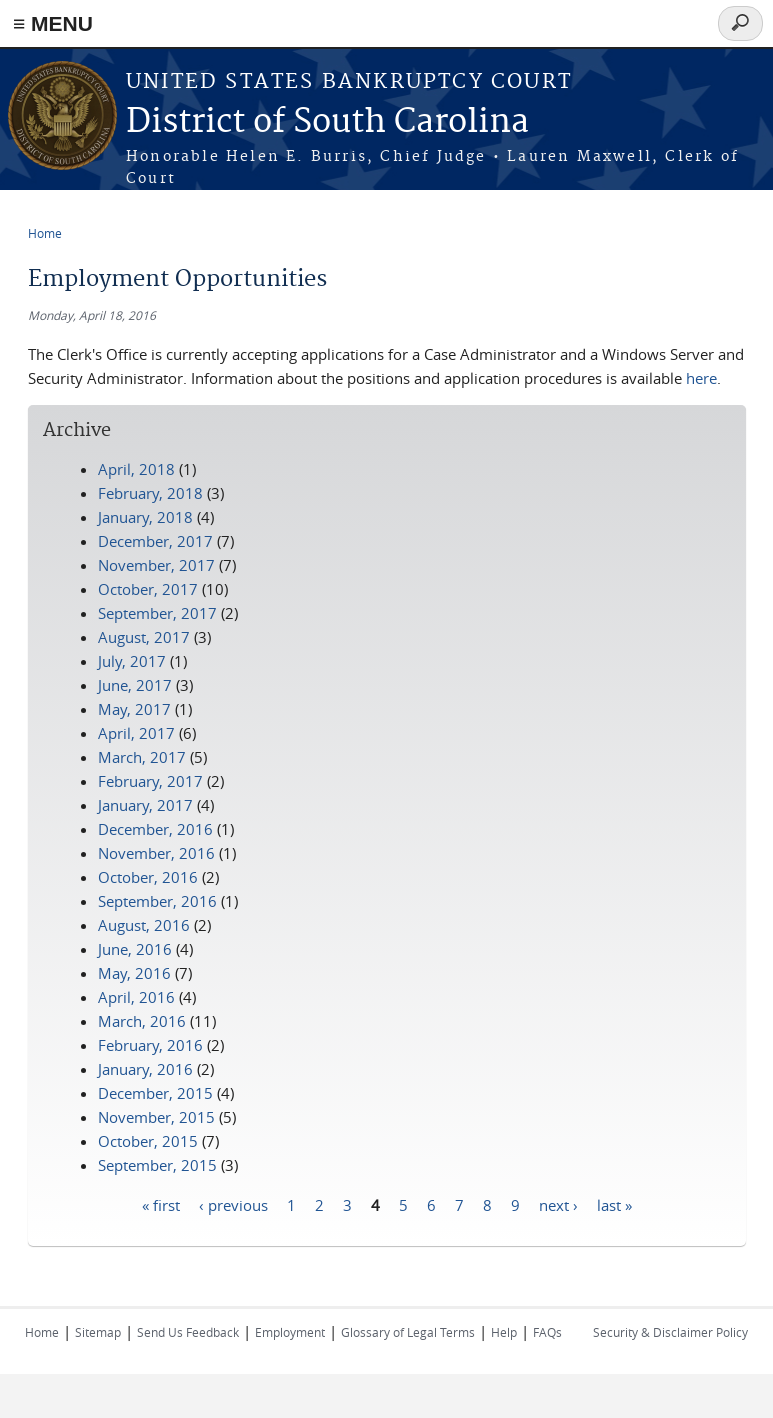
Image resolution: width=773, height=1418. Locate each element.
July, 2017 (132, 661)
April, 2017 (136, 733)
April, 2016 (136, 997)
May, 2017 (134, 709)
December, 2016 (155, 829)
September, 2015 (157, 1165)
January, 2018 (145, 517)
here (701, 378)
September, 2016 (157, 901)
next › (558, 1204)
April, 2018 (136, 469)
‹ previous (233, 1204)
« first (161, 1204)
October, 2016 (148, 877)
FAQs (547, 1332)
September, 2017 (157, 613)
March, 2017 (142, 757)
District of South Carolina (327, 122)
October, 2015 (148, 1141)
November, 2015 (156, 1117)
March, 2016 (142, 1021)
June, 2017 (135, 685)
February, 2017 (150, 781)
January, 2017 (145, 805)
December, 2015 (155, 1093)
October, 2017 (148, 589)
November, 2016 (156, 853)
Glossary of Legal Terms (408, 1332)
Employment (290, 1332)
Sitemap (98, 1332)
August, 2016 (144, 925)
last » (614, 1204)
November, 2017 (156, 565)
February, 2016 (150, 1045)
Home (45, 233)
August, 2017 (144, 637)
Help (504, 1332)
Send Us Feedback (188, 1332)
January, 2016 (145, 1069)
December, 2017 (155, 541)
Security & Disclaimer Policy (670, 1332)
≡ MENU (53, 23)
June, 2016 (135, 949)
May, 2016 (134, 973)
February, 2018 (150, 493)
